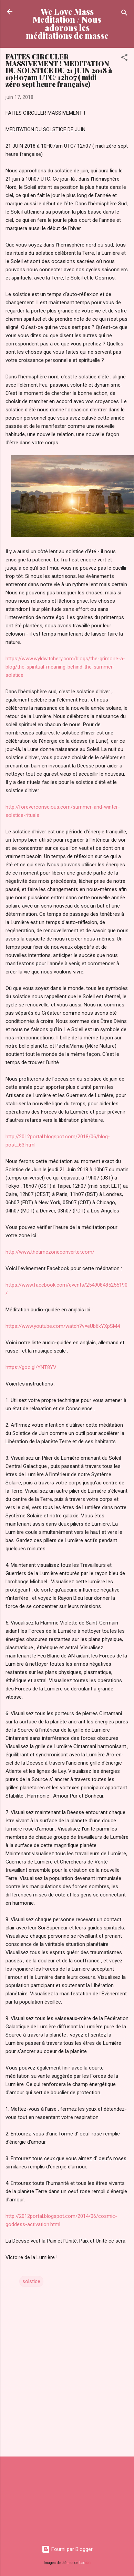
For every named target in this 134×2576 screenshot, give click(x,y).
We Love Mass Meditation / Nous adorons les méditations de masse (67, 23)
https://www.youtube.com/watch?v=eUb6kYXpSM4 (63, 1326)
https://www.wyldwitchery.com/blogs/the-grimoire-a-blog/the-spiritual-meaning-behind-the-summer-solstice (65, 667)
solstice (31, 2281)
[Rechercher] (124, 13)
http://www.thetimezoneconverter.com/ (50, 1252)
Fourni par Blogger (67, 2549)
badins (85, 2563)
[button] (124, 58)
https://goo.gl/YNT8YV (31, 1367)
